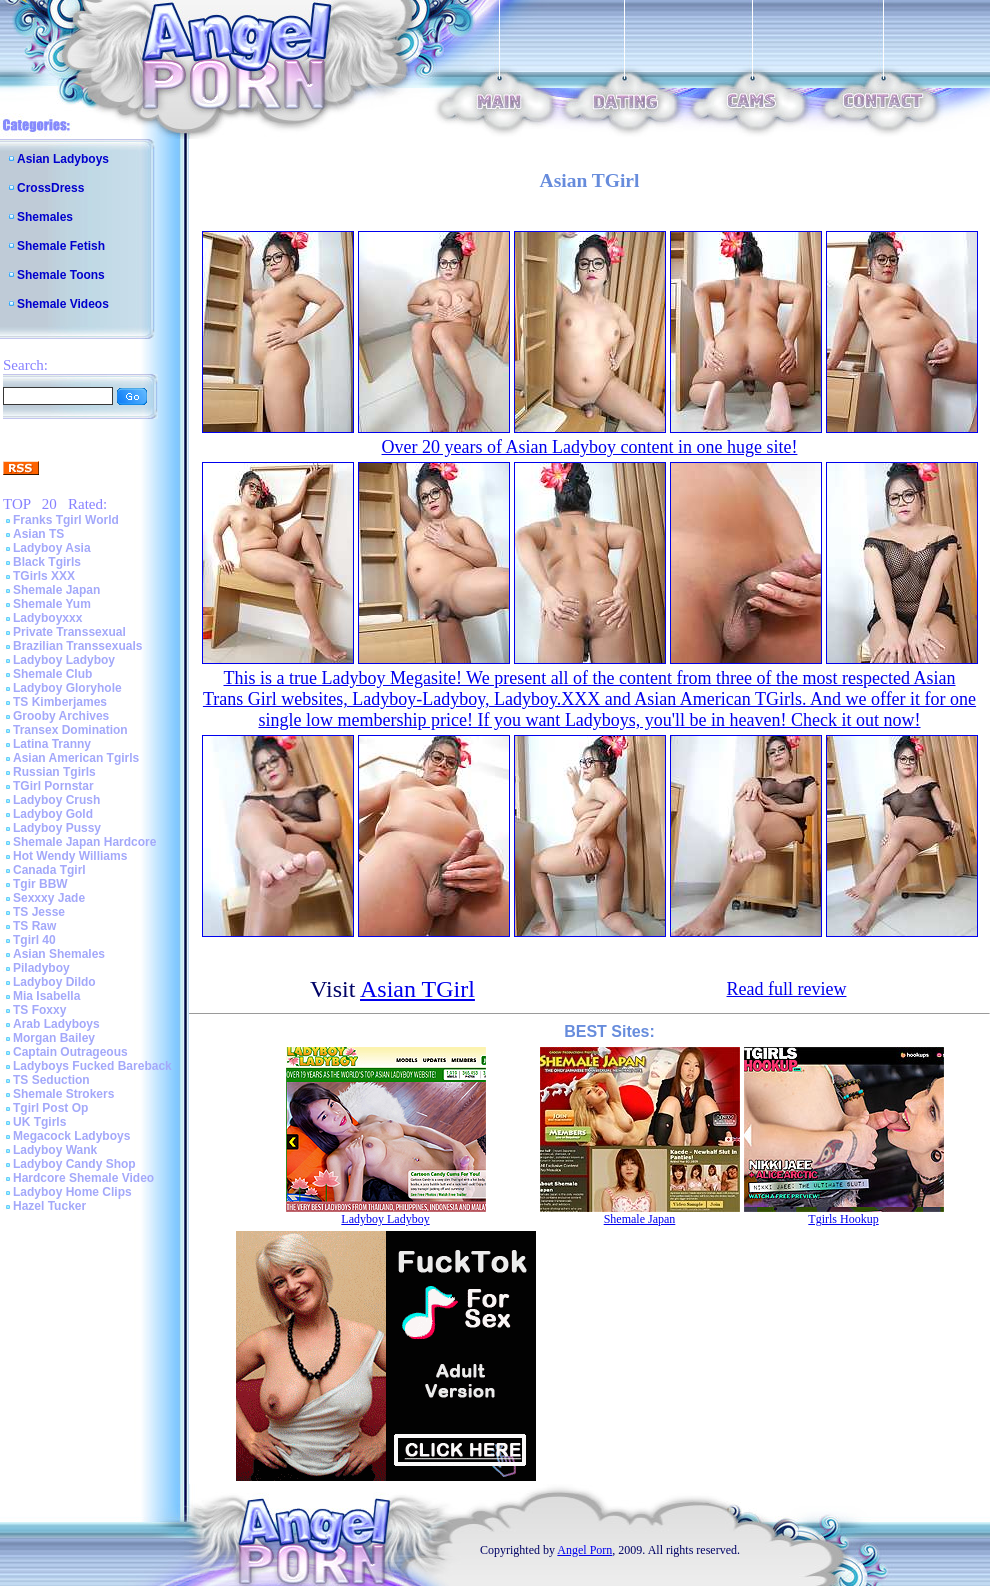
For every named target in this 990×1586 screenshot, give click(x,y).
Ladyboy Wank (55, 1150)
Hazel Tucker (49, 1206)
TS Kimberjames (60, 702)
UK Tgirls (39, 1122)
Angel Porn (584, 1550)
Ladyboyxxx (47, 618)
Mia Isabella (46, 996)
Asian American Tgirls (76, 758)
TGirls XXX (44, 576)
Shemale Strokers (63, 1094)
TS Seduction (51, 1080)
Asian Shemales (59, 954)
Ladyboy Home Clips (72, 1192)
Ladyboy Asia (52, 548)
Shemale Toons (61, 275)
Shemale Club (52, 674)
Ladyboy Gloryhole (67, 688)
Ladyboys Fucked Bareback (92, 1066)
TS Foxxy (39, 1010)
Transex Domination (70, 730)
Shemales (45, 217)
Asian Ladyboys (63, 159)
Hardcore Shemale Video (83, 1178)
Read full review (787, 989)
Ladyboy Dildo (54, 982)
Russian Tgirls (54, 772)
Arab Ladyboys (56, 1024)
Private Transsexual (69, 632)
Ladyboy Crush (56, 800)
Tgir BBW (40, 884)
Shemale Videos (63, 304)
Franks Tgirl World (66, 520)
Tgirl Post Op (50, 1108)
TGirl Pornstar (53, 786)
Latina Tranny (52, 744)
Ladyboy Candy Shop (74, 1164)
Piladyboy (41, 968)
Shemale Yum (52, 604)
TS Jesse (39, 912)
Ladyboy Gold (53, 814)
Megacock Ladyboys (71, 1136)
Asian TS (38, 534)
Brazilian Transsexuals (77, 646)
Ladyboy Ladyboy (64, 660)
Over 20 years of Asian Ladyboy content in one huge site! (590, 447)
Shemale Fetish (61, 246)
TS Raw (34, 926)
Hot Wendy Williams (70, 856)
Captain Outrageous (70, 1052)
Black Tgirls (47, 562)
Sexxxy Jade (49, 898)
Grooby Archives (61, 716)
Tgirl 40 (34, 940)
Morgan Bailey (54, 1038)
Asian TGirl (417, 989)
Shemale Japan (56, 590)
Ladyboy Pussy (57, 828)
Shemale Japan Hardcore (84, 842)
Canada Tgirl (49, 870)
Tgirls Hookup (843, 1219)
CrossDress (50, 188)
